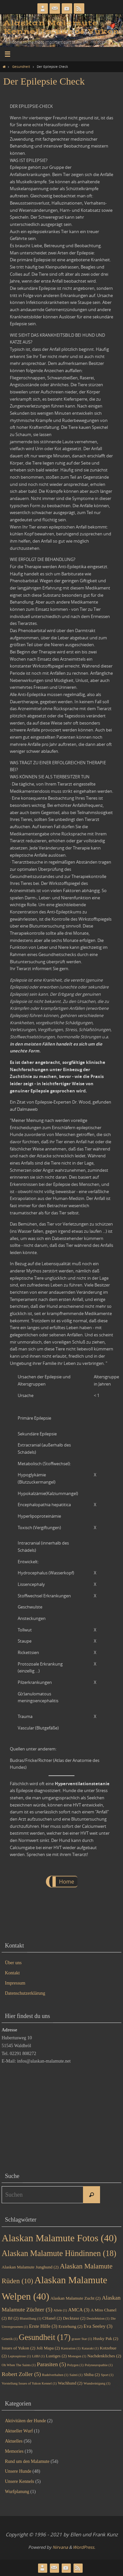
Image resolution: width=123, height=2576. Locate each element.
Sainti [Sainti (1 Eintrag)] (76, 2375)
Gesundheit (21, 66)
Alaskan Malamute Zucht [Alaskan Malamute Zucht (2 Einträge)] (76, 2298)
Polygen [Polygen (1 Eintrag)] (75, 2365)
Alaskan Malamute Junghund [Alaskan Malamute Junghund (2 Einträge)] (30, 2267)
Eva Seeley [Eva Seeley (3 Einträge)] (98, 2326)
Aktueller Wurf (19, 2430)
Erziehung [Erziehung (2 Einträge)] (70, 2326)
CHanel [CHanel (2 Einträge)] (52, 2318)
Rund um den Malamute (27, 2461)
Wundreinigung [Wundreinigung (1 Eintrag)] (97, 2383)
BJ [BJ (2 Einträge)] (13, 2318)
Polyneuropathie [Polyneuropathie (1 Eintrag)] (99, 2365)
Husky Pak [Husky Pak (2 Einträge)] (105, 2338)
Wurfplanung (17, 2491)
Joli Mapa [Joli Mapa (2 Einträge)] (48, 2348)
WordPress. (84, 2547)
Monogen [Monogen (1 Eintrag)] (77, 2356)
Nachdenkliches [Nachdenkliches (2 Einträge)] (104, 2355)
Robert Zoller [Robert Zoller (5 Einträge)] (21, 2374)
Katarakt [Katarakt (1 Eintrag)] (90, 2348)
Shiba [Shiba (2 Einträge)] (92, 2374)
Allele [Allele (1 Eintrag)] (60, 2310)
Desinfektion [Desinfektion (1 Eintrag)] (98, 2318)
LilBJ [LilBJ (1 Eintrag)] (38, 2356)
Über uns (13, 1962)
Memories (14, 2451)
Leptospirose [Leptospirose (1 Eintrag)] (19, 2356)
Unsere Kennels (19, 2481)
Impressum (15, 1983)
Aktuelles (14, 2441)
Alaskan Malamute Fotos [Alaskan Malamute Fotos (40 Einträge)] (59, 2238)
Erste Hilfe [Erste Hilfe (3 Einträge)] (43, 2326)
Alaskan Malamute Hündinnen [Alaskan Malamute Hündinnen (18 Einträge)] (59, 2253)
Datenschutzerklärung (25, 1993)
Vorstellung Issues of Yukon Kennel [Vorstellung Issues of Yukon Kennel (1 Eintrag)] (29, 2383)
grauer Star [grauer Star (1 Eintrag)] (82, 2339)
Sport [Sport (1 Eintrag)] (107, 2375)
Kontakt (12, 1972)
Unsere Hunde (18, 2471)
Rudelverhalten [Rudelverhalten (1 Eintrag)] (55, 2375)
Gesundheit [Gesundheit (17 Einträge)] (44, 2337)
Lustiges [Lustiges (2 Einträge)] (56, 2355)
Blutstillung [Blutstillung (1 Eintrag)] (30, 2318)
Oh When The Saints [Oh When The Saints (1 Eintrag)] (19, 2365)
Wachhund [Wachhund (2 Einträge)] (70, 2383)
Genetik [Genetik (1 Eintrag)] (10, 2339)
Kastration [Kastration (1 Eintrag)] (70, 2348)
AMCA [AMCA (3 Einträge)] (79, 2309)
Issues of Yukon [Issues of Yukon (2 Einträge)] (18, 2348)
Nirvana (60, 2547)
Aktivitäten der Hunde (25, 2420)
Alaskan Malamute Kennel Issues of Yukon (61, 27)
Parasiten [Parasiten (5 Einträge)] (51, 2364)
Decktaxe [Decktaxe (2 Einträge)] (74, 2318)
